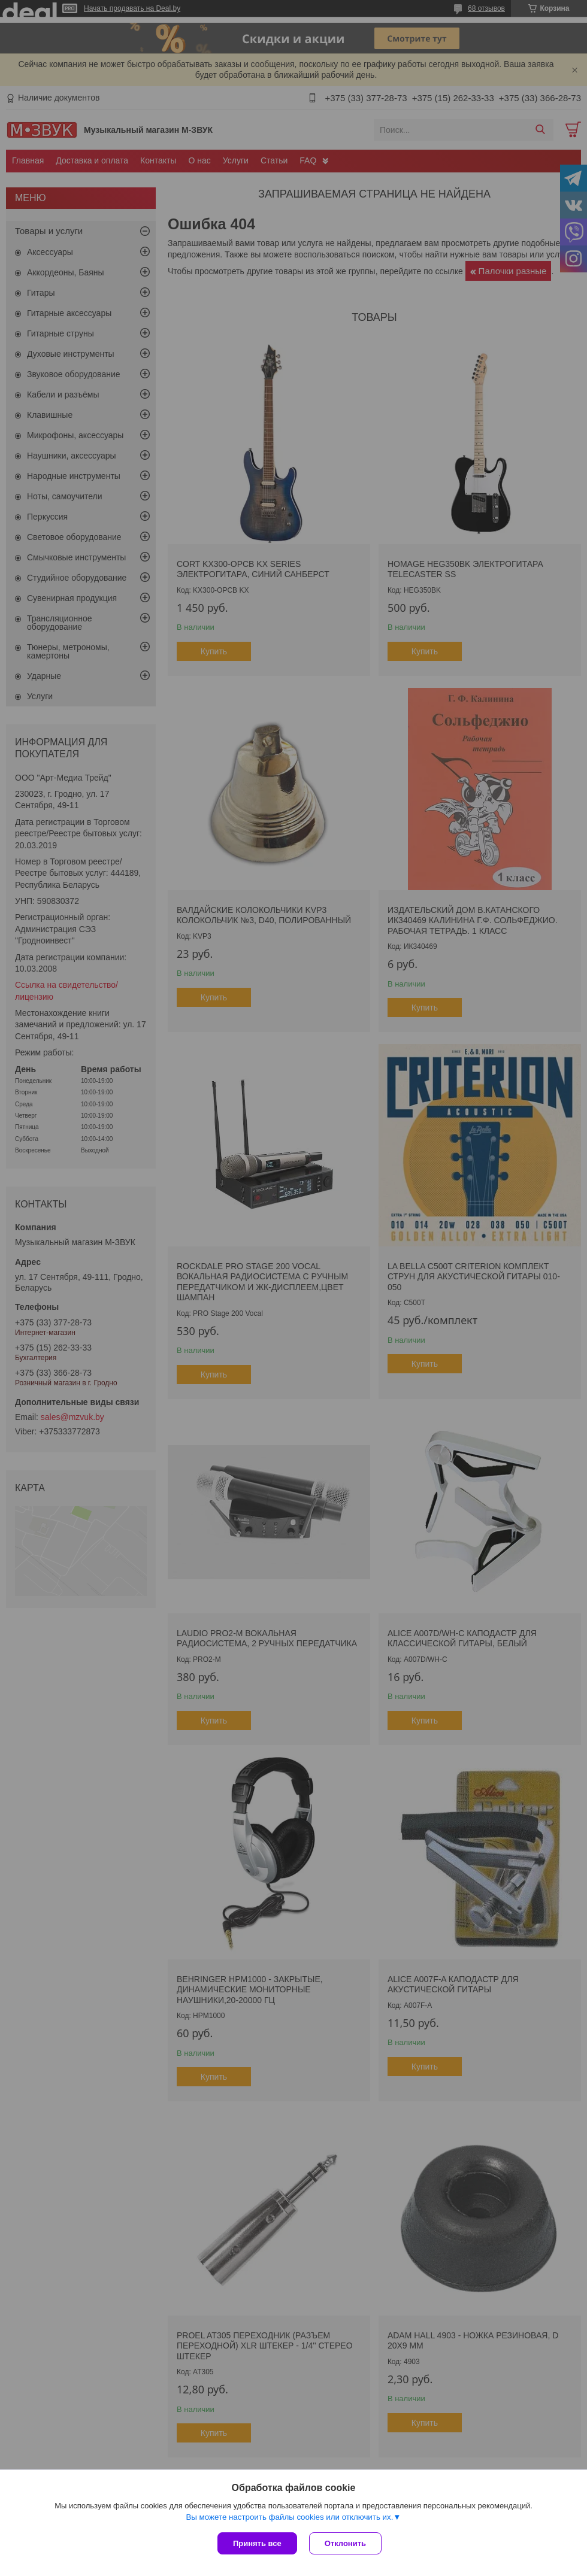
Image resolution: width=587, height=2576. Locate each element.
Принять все (257, 2543)
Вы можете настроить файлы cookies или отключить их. (289, 2517)
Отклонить (345, 2543)
